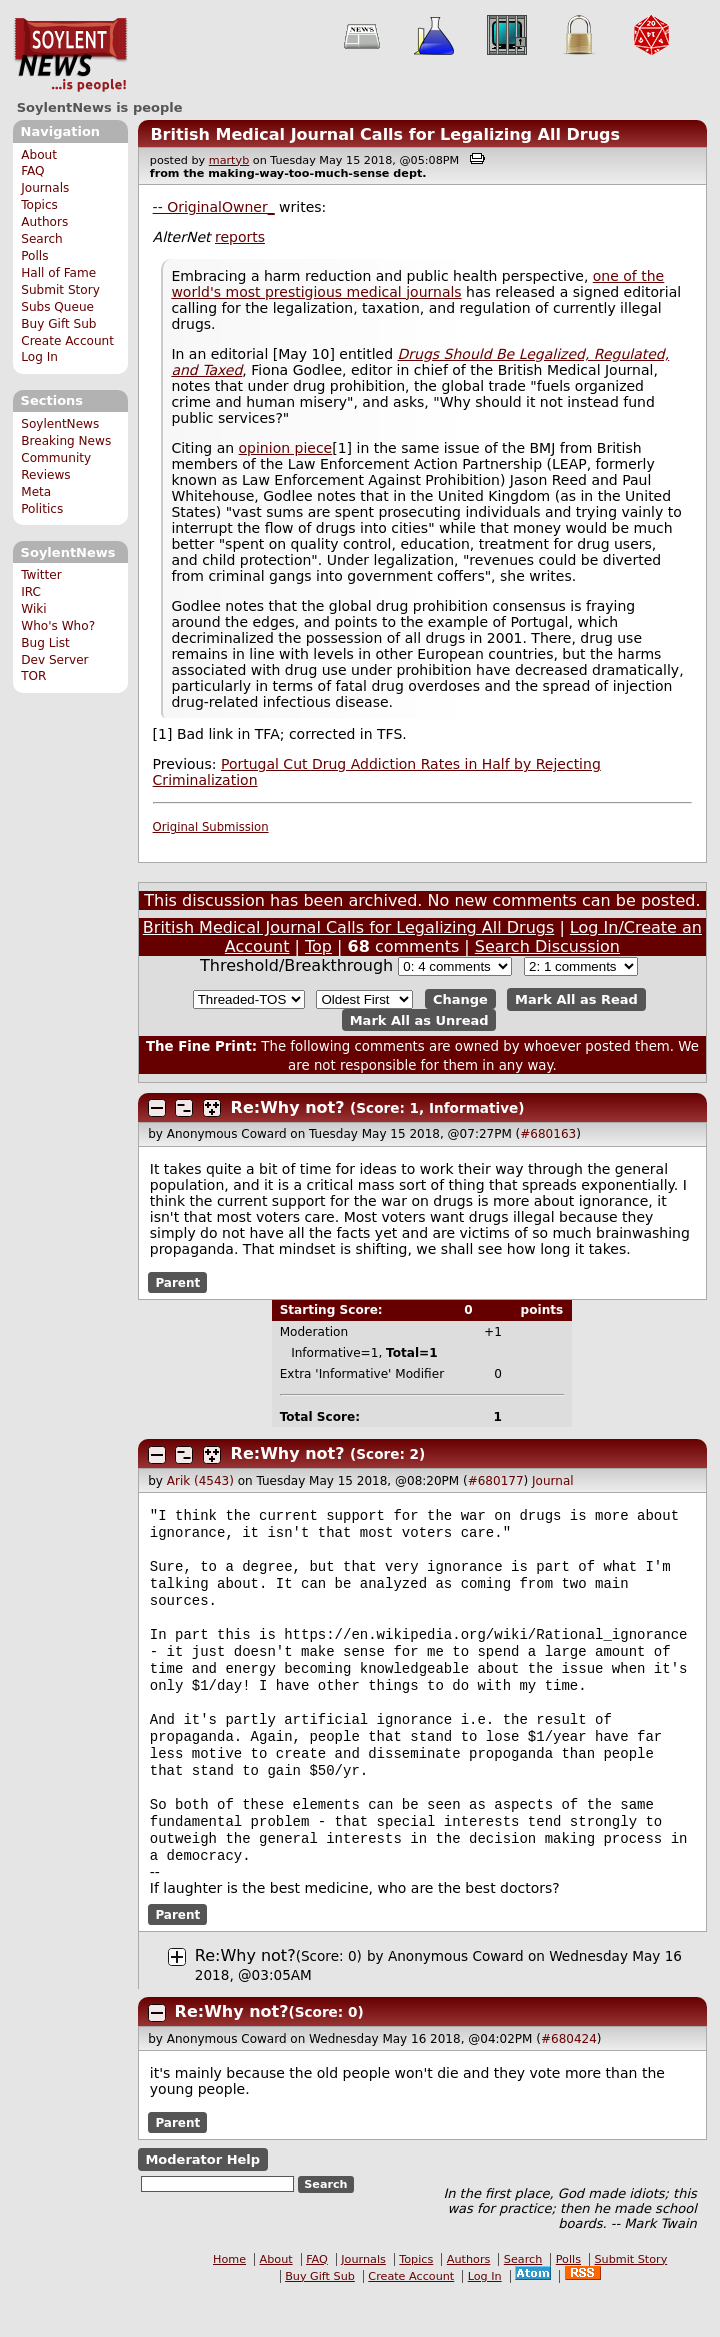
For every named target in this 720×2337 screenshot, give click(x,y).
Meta (36, 492)
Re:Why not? (288, 1107)
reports (240, 237)
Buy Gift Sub (58, 324)
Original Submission (211, 827)
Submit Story (60, 290)
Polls (34, 256)
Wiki (33, 609)
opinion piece (286, 448)
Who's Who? (58, 626)
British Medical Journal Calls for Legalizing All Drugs (385, 134)
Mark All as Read (576, 999)
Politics (42, 509)
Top (318, 946)
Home (229, 2301)
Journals (45, 188)
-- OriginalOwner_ (214, 207)
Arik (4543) (200, 1481)
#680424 (569, 2081)
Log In (39, 357)
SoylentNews (70, 55)
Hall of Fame (58, 273)
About (39, 155)
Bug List (45, 643)
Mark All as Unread (419, 1019)
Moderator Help (202, 2201)
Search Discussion (547, 946)
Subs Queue (57, 307)
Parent (177, 1282)
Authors (44, 222)
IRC (31, 592)
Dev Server (54, 660)
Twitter (41, 575)
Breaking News (66, 441)
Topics (39, 205)
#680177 (496, 1481)
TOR (33, 676)
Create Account (67, 341)
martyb (229, 160)
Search (42, 239)
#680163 (548, 1134)
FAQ (32, 171)
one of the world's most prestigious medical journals (417, 284)
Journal (553, 1481)
